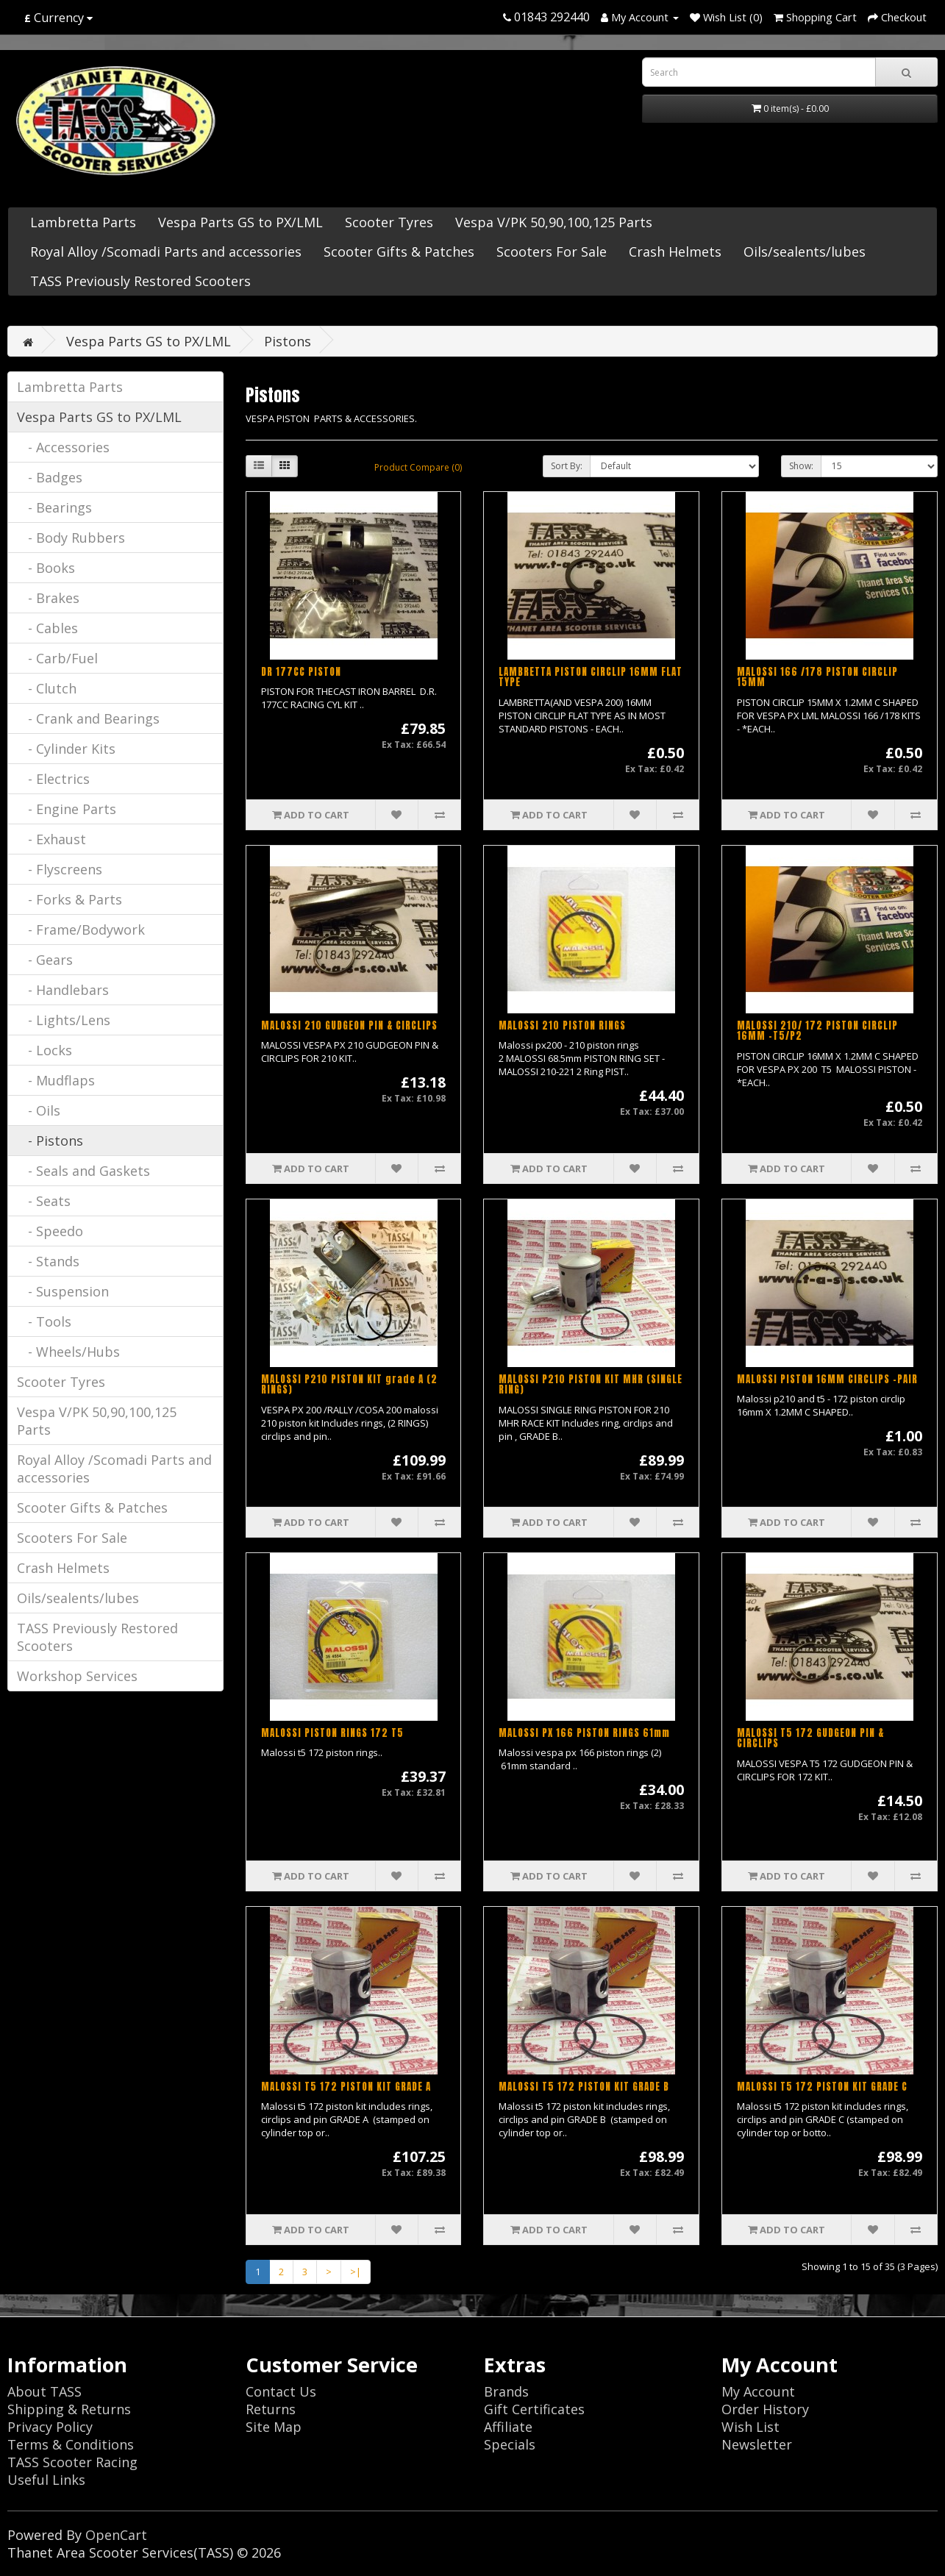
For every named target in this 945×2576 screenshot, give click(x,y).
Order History (765, 2409)
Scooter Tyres (389, 222)
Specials (509, 2444)
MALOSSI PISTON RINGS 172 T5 (332, 1733)
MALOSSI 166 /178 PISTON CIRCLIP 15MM (817, 677)
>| (355, 2271)
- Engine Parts (66, 809)
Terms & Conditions (70, 2444)
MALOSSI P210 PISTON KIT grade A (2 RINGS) (349, 1384)
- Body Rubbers (71, 537)
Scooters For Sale (551, 251)
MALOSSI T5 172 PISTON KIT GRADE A (346, 2087)
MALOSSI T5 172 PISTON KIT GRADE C (822, 2087)
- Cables (47, 628)
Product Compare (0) (418, 467)
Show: (801, 466)
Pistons (287, 341)
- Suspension (63, 1291)
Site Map (274, 2427)
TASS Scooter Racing (72, 2462)
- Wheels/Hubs (68, 1351)
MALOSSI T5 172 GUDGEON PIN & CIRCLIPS (810, 1738)
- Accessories (63, 447)
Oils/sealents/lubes (804, 251)
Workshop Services (77, 1676)
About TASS (44, 2391)
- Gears (45, 959)
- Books (46, 568)
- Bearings (54, 507)
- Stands (48, 1261)
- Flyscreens (59, 869)
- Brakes (48, 598)
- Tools (44, 1321)
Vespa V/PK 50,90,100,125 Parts (553, 222)
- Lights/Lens (63, 1020)
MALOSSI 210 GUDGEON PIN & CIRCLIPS (349, 1025)
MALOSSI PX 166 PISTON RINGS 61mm (584, 1733)
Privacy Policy (50, 2427)
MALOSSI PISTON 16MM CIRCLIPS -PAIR (827, 1379)
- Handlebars (63, 990)
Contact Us (281, 2391)
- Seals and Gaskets (83, 1171)
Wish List (750, 2427)
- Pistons (50, 1140)
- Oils (38, 1110)
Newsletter (756, 2444)
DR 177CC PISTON (301, 672)
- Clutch (46, 688)
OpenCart (116, 2535)
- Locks (44, 1050)
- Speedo (50, 1231)
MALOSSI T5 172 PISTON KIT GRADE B (584, 2087)
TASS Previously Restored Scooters (140, 281)
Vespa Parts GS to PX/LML (240, 222)
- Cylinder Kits (66, 748)
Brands (506, 2391)
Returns (271, 2409)
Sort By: (566, 466)
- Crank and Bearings (88, 718)
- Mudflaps (56, 1080)
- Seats (44, 1201)
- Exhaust (51, 839)
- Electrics (53, 779)
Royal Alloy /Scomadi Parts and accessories (166, 251)
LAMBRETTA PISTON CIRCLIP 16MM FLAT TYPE (590, 677)
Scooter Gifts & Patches (399, 251)
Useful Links (46, 2479)
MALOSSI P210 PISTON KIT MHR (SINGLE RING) (590, 1384)
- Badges (49, 477)
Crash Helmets (675, 251)
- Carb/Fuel (57, 658)
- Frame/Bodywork (81, 929)
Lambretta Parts (83, 222)
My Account (758, 2391)
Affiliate (508, 2427)
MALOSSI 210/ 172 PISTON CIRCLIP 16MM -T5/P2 (817, 1030)
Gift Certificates (534, 2409)
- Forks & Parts (69, 899)
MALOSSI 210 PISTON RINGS (562, 1025)
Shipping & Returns (69, 2409)
